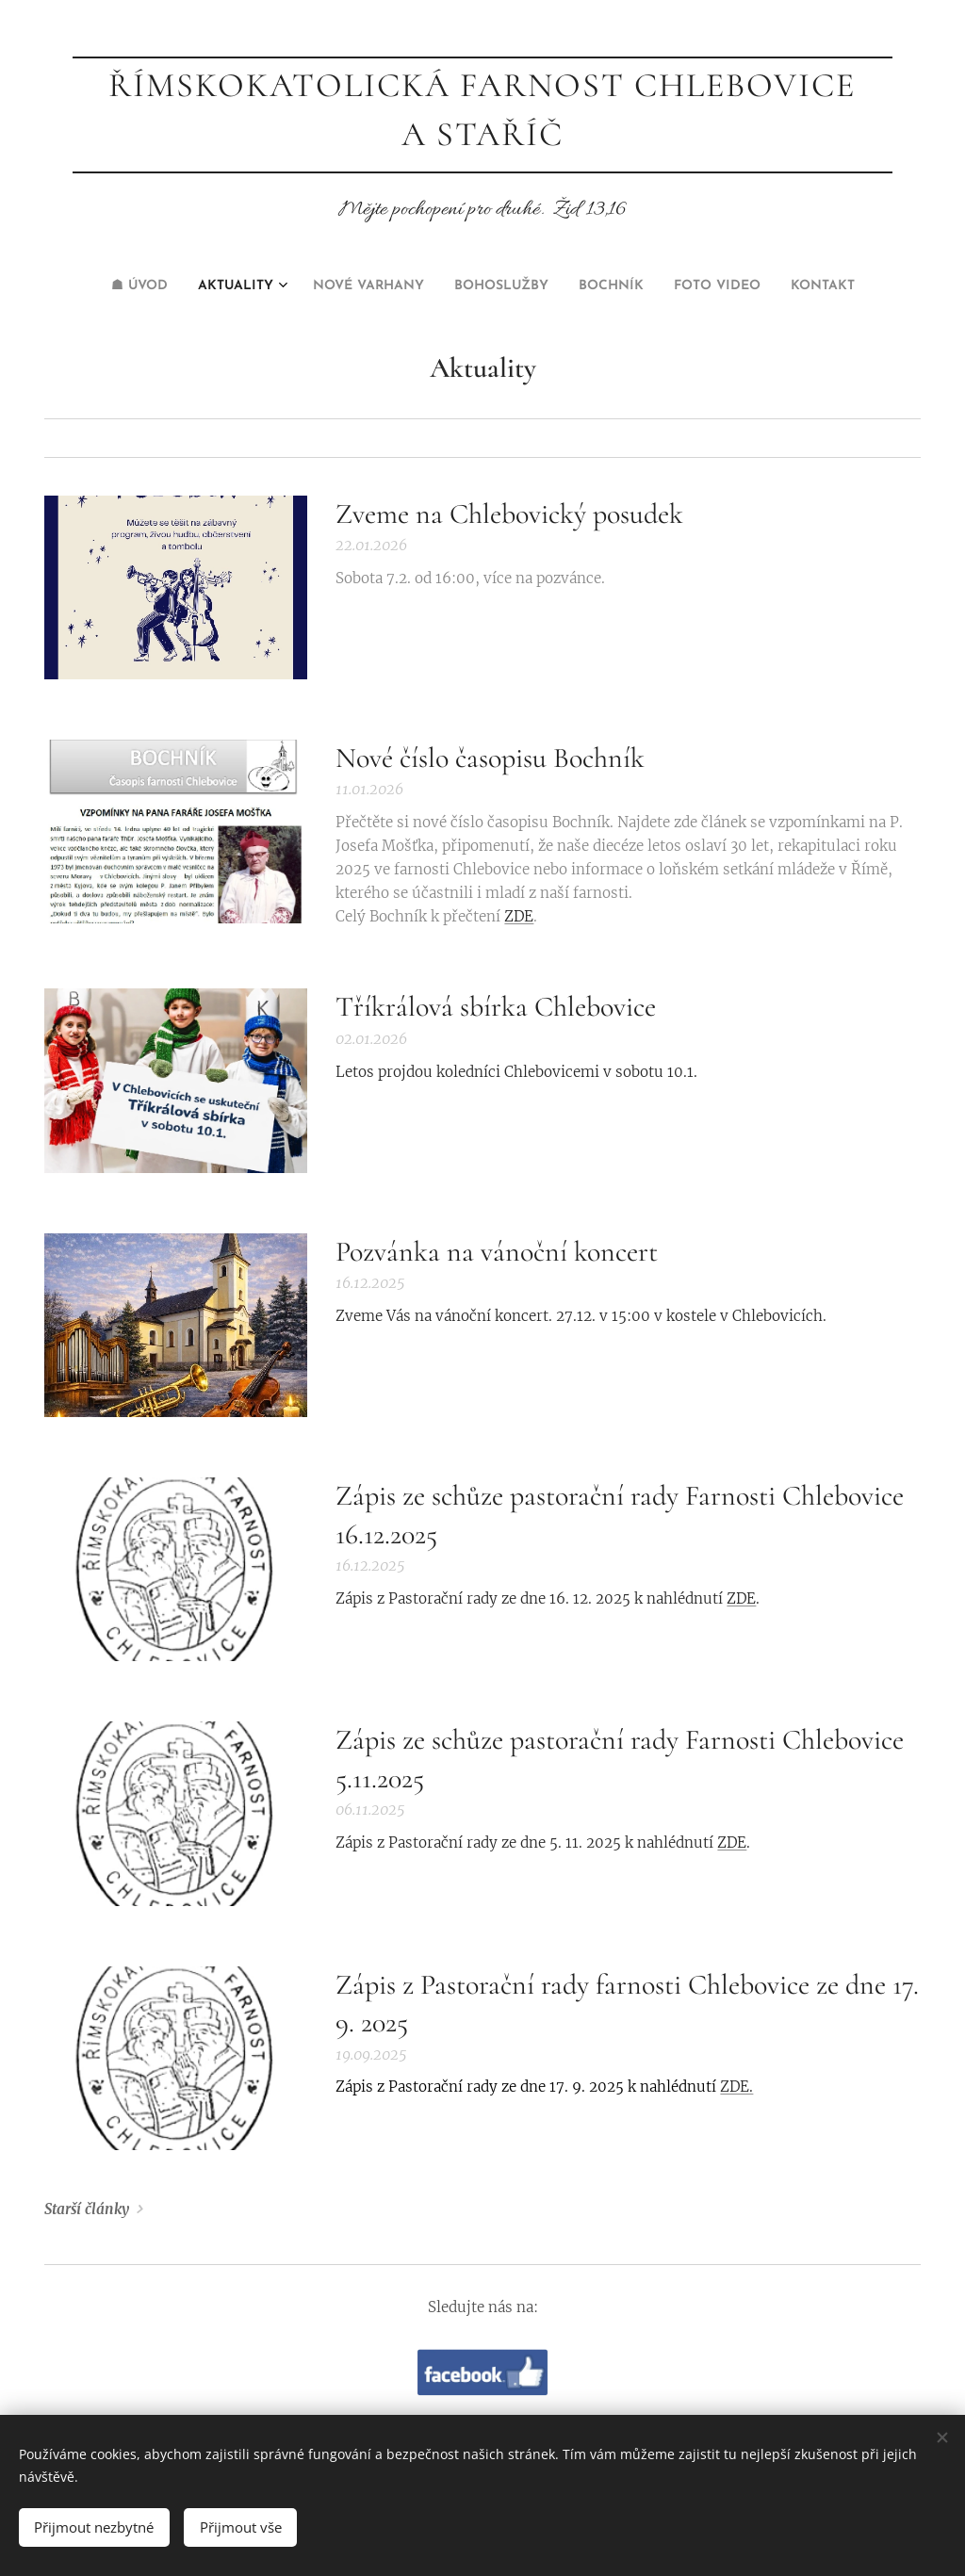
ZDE (518, 916)
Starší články (86, 2209)
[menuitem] (394, 286)
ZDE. (736, 2086)
